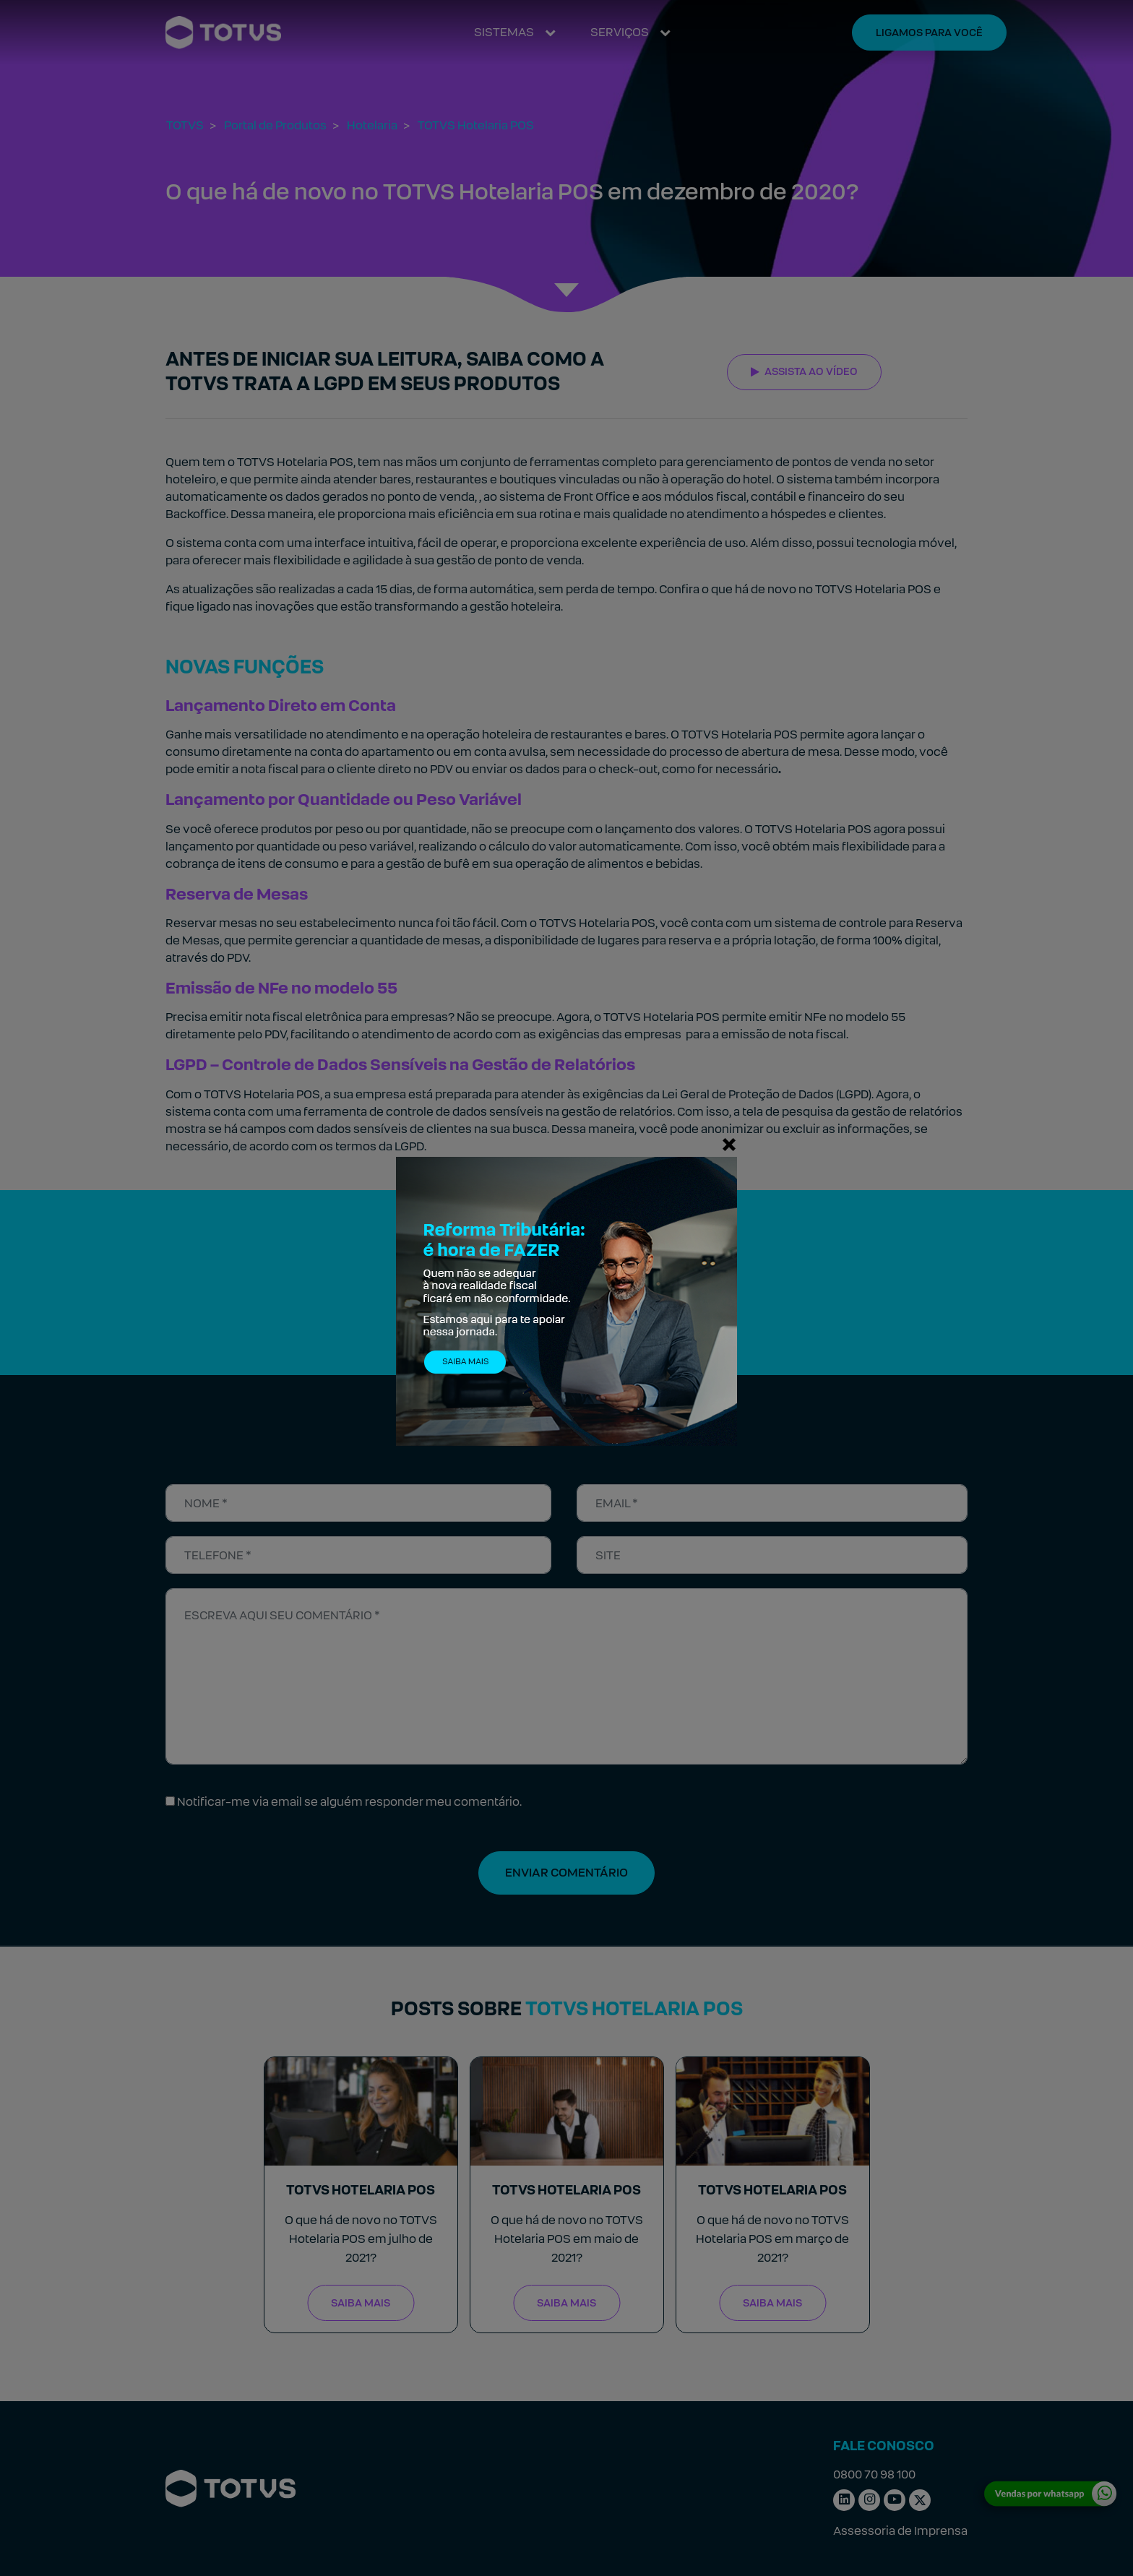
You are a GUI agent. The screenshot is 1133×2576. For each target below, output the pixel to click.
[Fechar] (729, 1144)
